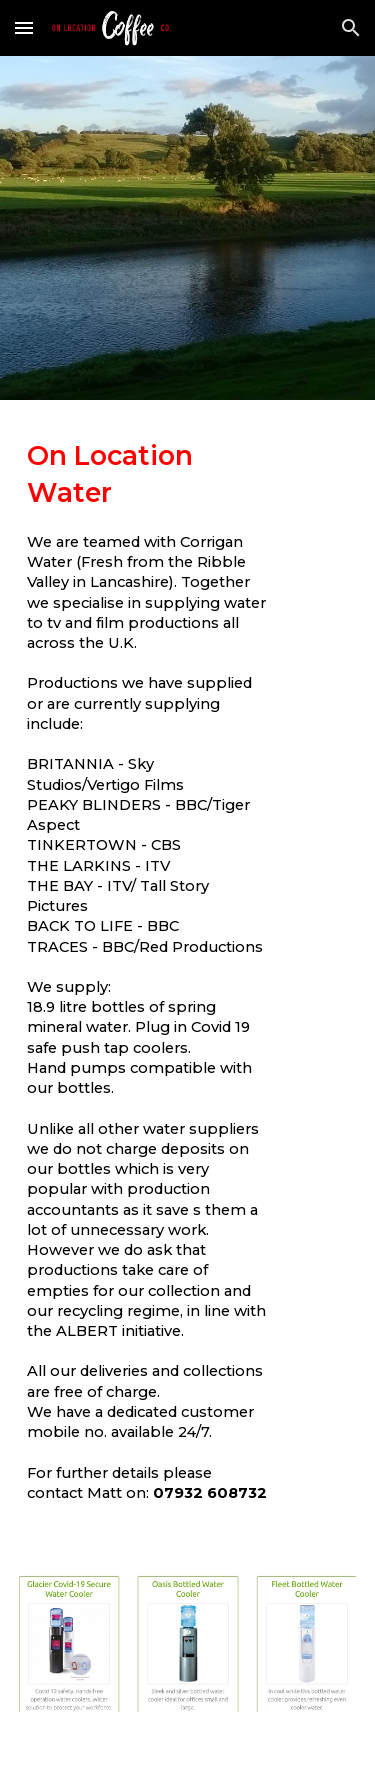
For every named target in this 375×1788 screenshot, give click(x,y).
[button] (24, 27)
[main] (188, 999)
